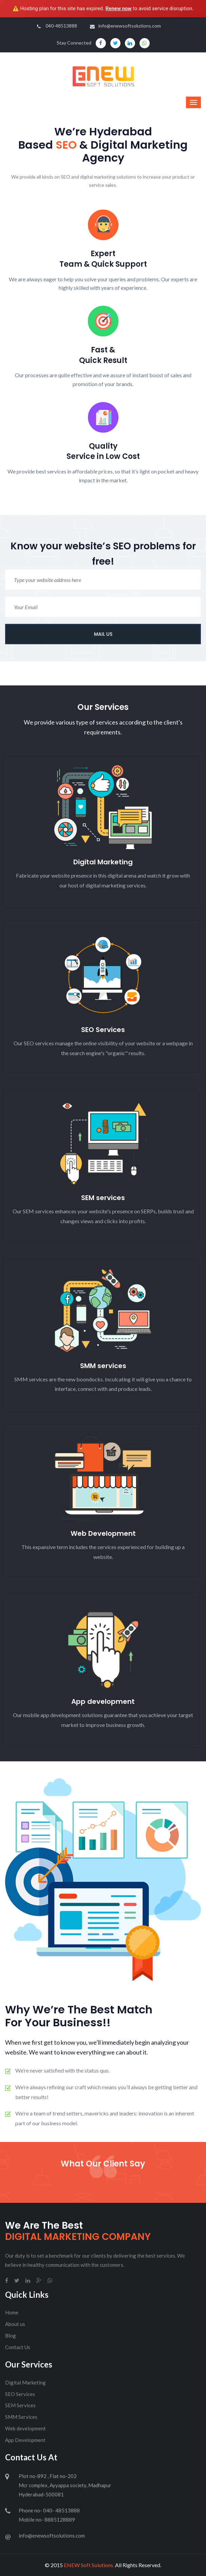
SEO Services (103, 1029)
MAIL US (103, 634)
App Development (25, 2440)
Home (11, 2312)
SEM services (103, 1197)
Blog (10, 2335)
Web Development (103, 1533)
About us (15, 2324)
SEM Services (20, 2405)
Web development (25, 2428)
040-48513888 (57, 26)
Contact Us (17, 2347)
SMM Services (21, 2417)
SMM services (103, 1365)
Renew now (119, 8)
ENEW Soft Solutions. (89, 2565)
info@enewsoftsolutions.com (125, 26)
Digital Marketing (103, 862)
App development (103, 1701)
